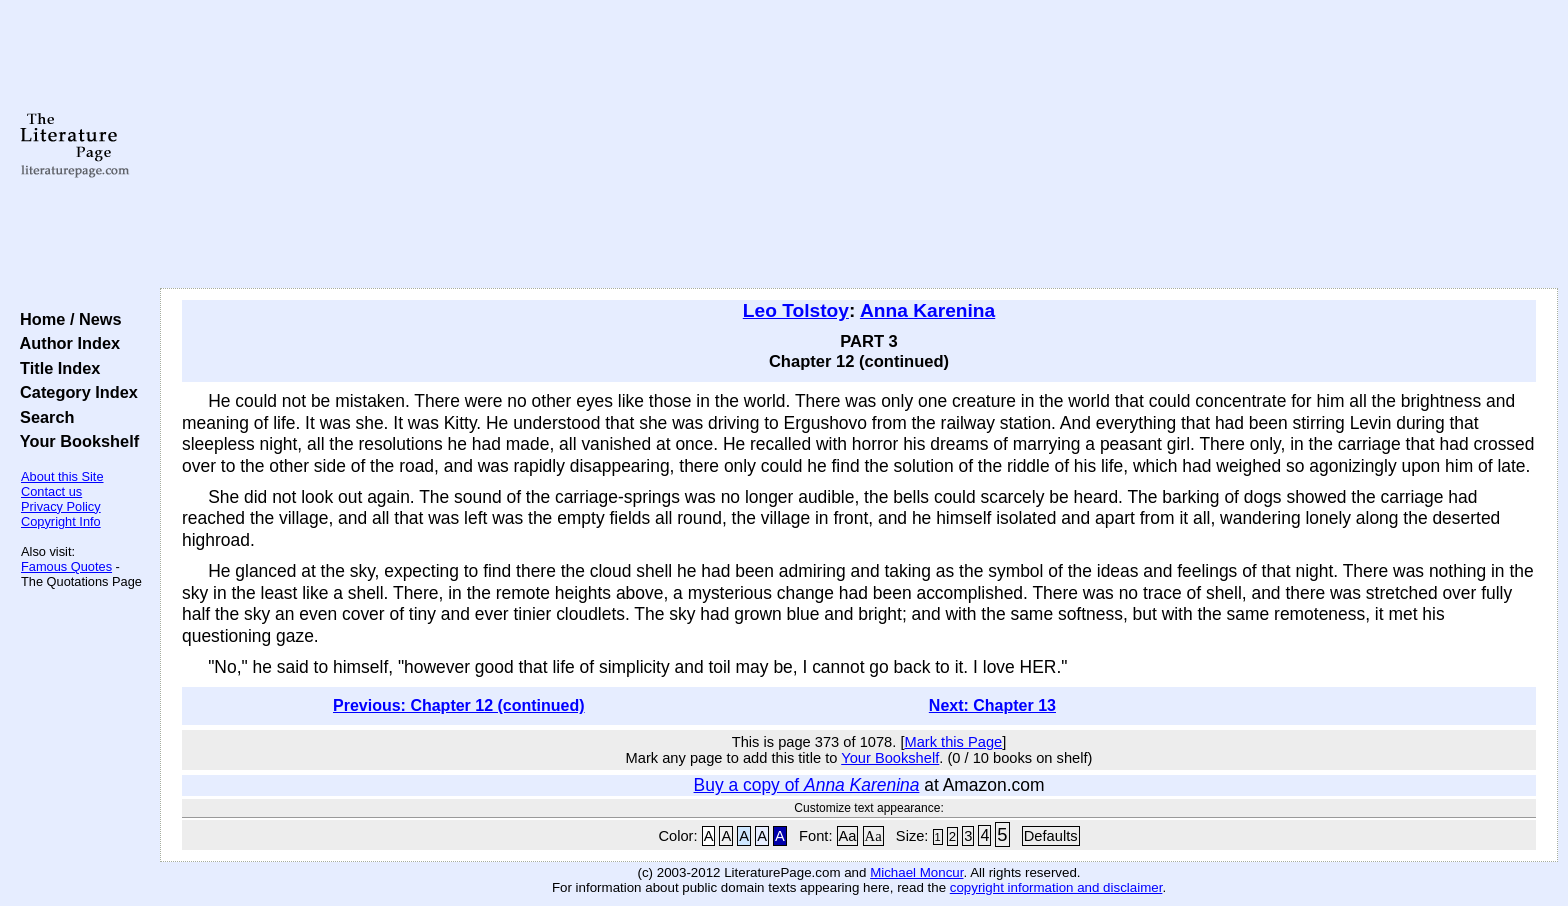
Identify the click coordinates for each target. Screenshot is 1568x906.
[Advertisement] (859, 145)
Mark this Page (953, 742)
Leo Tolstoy (796, 310)
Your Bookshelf (75, 441)
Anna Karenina (927, 310)
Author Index (65, 343)
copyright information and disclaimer (1056, 887)
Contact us (51, 491)
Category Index (74, 392)
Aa (848, 836)
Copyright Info (61, 521)
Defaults (1051, 836)
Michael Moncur (916, 872)
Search (42, 417)
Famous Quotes (66, 566)
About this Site (62, 476)
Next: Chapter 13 (992, 705)
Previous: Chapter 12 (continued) (459, 705)
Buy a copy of (807, 785)
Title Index (55, 368)
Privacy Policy (61, 506)
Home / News (66, 319)
